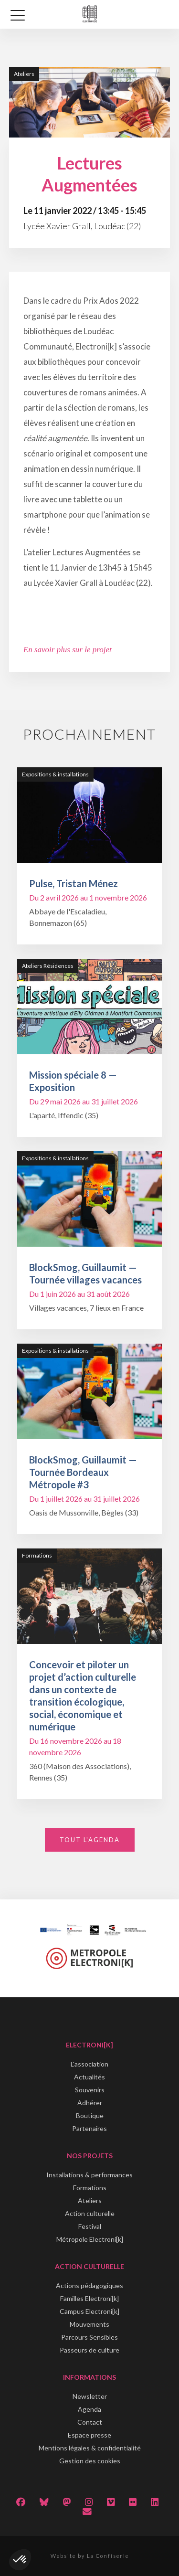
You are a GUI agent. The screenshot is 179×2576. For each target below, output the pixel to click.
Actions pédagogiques (89, 2285)
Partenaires (89, 2128)
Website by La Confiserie (90, 2556)
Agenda (89, 2409)
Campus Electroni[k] (89, 2311)
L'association (89, 2064)
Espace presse (89, 2435)
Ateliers (90, 2200)
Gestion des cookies (89, 2461)
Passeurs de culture (89, 2350)
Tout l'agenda (90, 1840)
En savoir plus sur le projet (67, 649)
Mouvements (89, 2324)
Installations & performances (89, 2175)
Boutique (90, 2115)
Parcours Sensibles (89, 2337)
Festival (89, 2226)
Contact (89, 2422)
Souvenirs (90, 2090)
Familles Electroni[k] (89, 2298)
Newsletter (90, 2396)
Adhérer (89, 2103)
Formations (89, 2188)
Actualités (89, 2077)
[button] (20, 2559)
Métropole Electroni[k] (89, 2239)
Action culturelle (90, 2213)
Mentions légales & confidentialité (90, 2448)
